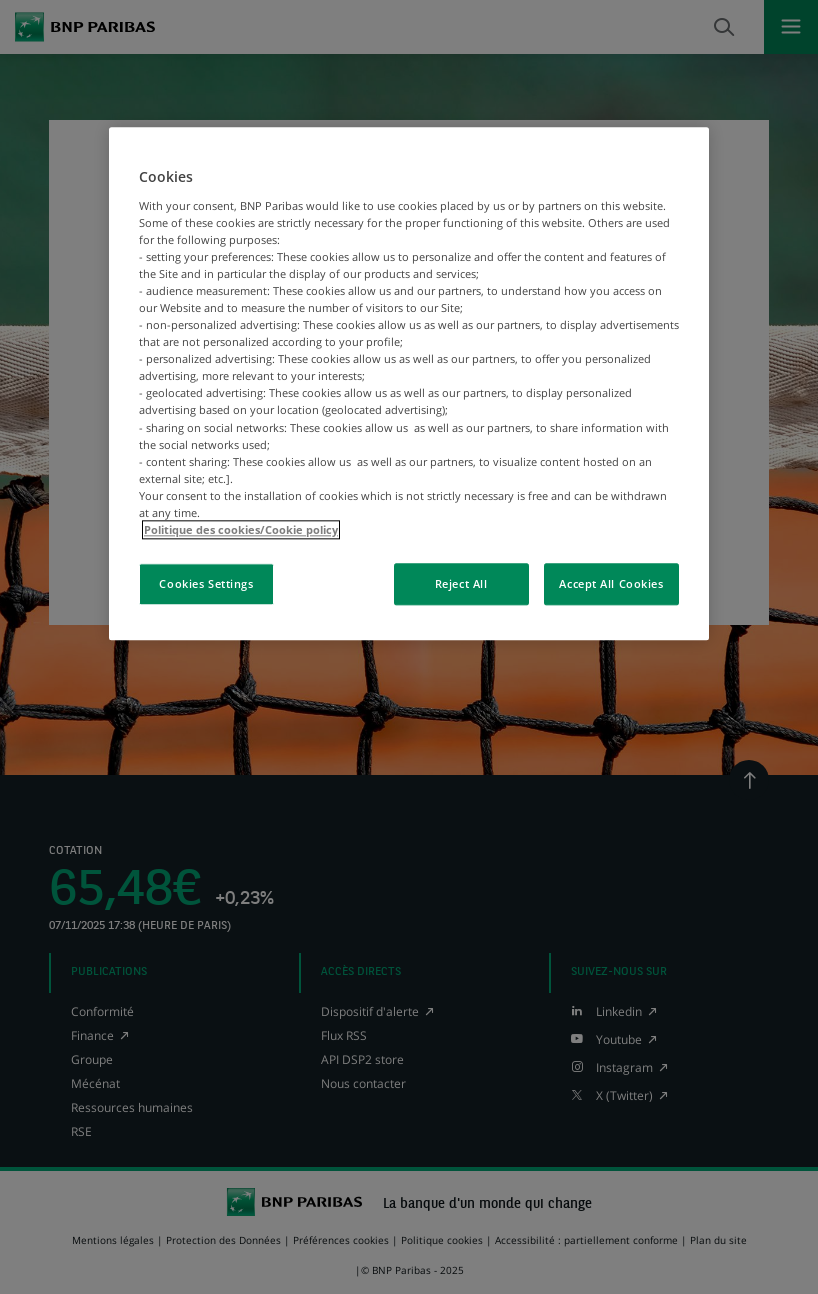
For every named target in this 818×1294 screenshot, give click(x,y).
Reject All (461, 583)
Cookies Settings (206, 583)
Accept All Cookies (611, 583)
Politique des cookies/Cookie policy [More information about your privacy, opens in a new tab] (241, 529)
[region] (409, 383)
